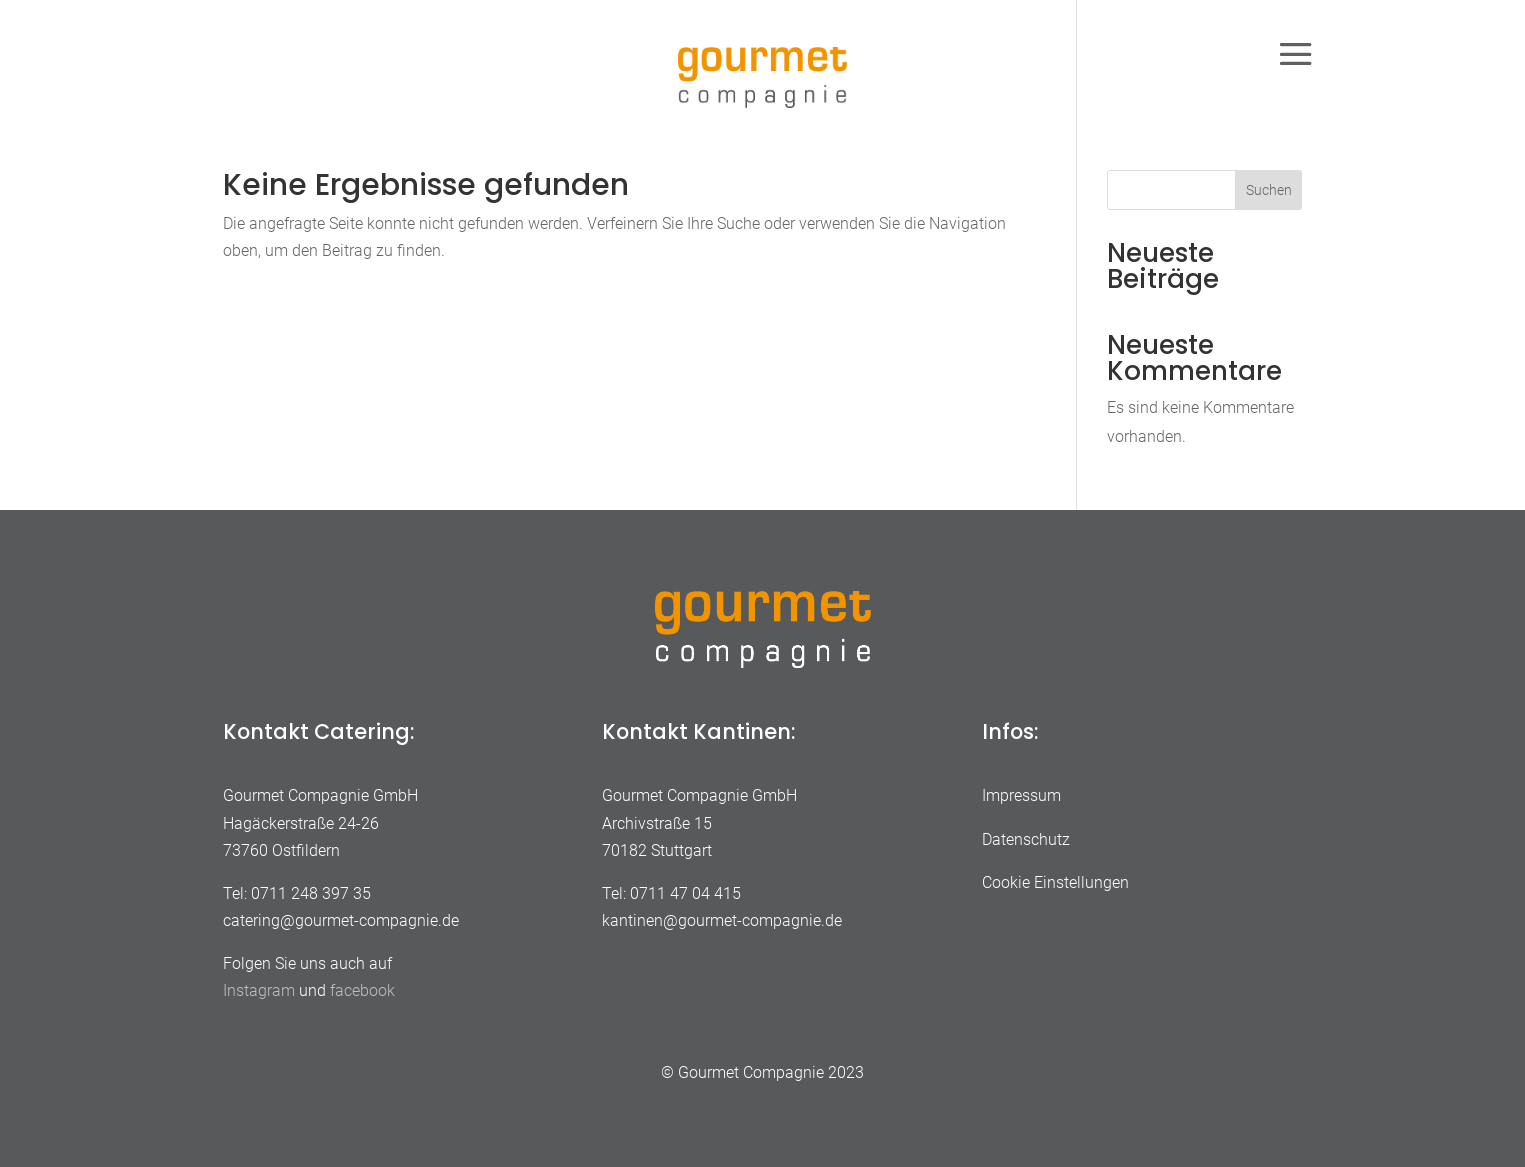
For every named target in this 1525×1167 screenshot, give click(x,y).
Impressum (1021, 795)
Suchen (1269, 190)
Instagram (259, 990)
